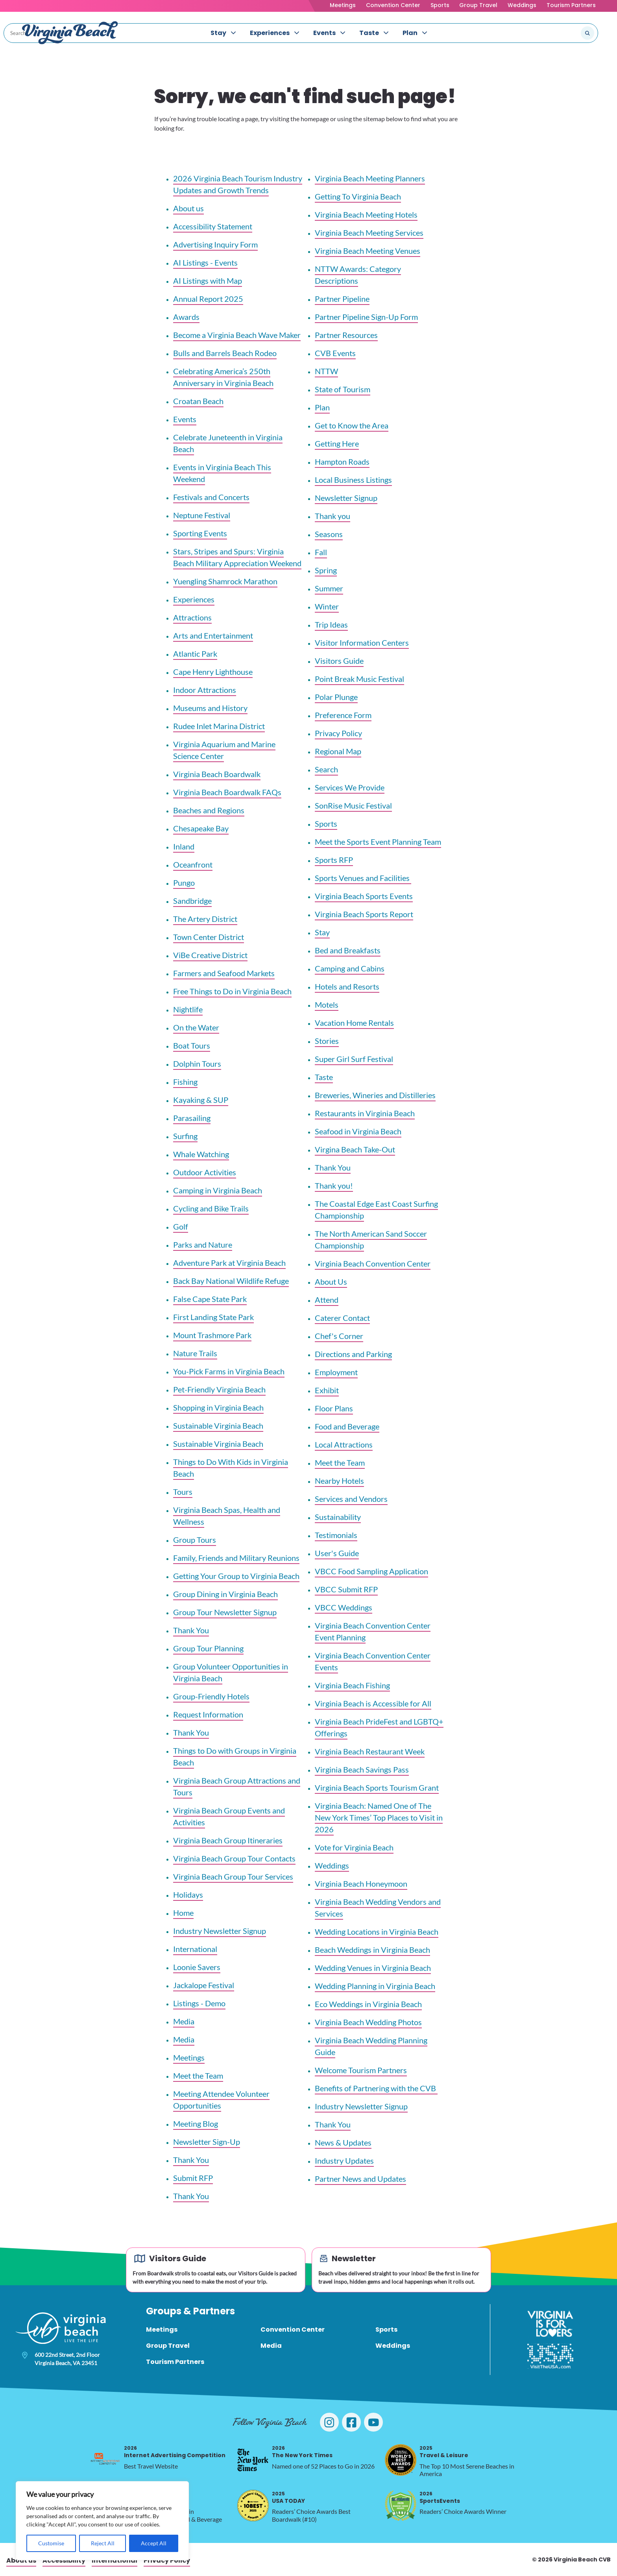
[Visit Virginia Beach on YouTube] (373, 2422)
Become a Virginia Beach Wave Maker (237, 335)
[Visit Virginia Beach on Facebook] (351, 2422)
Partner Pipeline (342, 298)
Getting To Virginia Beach (358, 196)
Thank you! (334, 1185)
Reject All (103, 2543)
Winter (327, 606)
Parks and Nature (202, 1244)
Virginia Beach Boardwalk (216, 774)
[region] (102, 2520)
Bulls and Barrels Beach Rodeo (225, 353)
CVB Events (335, 353)
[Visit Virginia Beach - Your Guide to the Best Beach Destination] (70, 33)
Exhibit (327, 1390)
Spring (326, 570)
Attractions (192, 617)
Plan (322, 407)
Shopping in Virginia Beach (218, 1407)
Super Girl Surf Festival (354, 1059)
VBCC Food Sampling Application (371, 1571)
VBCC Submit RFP (346, 1589)
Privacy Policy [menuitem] (167, 2560)
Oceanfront (192, 864)
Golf (180, 1226)
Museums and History (210, 708)
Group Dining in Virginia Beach (225, 1594)
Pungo (184, 882)
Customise (51, 2543)
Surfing (185, 1136)
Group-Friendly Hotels (211, 1696)
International (195, 1949)
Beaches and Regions (208, 810)
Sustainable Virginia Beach (218, 1425)
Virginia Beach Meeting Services (369, 232)
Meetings (343, 5)
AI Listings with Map (207, 280)
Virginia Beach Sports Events (364, 896)
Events (184, 419)
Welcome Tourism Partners (361, 2070)
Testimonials (336, 1535)
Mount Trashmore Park (212, 1335)
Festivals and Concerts (211, 497)
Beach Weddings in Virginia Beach (372, 1949)
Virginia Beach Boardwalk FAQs (227, 792)
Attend (326, 1299)
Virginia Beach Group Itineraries (228, 1840)
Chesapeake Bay (201, 828)
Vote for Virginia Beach (354, 1847)
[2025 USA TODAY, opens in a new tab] (253, 2505)
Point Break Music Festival (359, 678)
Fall (321, 552)
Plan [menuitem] (410, 32)
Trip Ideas (331, 624)
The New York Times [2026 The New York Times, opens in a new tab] (302, 2452)
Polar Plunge (336, 697)
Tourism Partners (571, 5)
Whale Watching (201, 1154)
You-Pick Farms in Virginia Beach (228, 1371)
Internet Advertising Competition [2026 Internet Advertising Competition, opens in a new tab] (174, 2452)
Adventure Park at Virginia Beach (229, 1262)
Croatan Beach (198, 401)
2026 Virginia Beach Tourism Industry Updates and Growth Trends (237, 184)
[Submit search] (587, 33)
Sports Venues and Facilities (363, 878)
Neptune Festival (201, 515)
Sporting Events (200, 533)
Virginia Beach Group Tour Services (233, 1876)
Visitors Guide (339, 660)
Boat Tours (191, 1045)
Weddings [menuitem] (392, 2345)
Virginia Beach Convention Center (372, 1263)
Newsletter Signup (346, 497)
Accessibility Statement (212, 226)
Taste (324, 1077)
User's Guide (337, 1553)
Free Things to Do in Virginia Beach (232, 991)
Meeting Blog (195, 2123)
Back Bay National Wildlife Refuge (231, 1280)
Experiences (193, 599)
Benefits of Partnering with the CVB (376, 2088)
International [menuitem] (114, 2560)
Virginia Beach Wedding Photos (368, 2022)
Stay (322, 932)
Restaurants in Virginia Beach (365, 1113)
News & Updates (343, 2142)
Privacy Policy (338, 733)
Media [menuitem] (271, 2345)
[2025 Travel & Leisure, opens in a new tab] (400, 2460)
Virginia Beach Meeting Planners (370, 178)
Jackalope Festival (203, 1985)
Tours (182, 1491)
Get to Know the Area (351, 425)
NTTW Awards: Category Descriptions (358, 274)
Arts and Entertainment (213, 635)
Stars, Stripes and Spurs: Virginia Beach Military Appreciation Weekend (237, 557)
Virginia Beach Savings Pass (362, 1769)
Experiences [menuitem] (270, 32)
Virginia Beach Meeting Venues (367, 250)
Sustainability (338, 1517)
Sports (439, 5)
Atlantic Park (195, 653)
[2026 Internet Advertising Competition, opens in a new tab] (105, 2460)
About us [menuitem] (21, 2560)
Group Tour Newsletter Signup (225, 1612)
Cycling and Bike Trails (211, 1208)
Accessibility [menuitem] (63, 2560)
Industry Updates (344, 2160)
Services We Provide (349, 787)
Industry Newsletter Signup (219, 1930)
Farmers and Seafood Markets (224, 973)
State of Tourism (342, 389)
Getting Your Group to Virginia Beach (236, 1576)
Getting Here (337, 443)
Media (183, 2021)
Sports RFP (334, 859)
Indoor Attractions (204, 689)
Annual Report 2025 (208, 298)
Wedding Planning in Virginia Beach (375, 1986)
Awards (186, 316)
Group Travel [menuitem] (168, 2345)
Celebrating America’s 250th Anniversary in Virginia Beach (223, 377)
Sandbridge (192, 900)
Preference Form (343, 715)
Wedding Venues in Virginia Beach (373, 1967)
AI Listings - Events (205, 262)
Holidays (188, 1894)
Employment (336, 1372)
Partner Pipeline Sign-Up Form (366, 316)
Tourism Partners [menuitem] (175, 2361)
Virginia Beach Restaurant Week (370, 1751)
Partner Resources (346, 335)
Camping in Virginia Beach (217, 1190)
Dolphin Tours (197, 1063)
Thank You (191, 1630)
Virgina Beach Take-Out (355, 1149)
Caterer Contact (342, 1317)
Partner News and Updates (360, 2178)
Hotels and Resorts (347, 986)
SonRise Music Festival (353, 805)
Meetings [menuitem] (161, 2329)
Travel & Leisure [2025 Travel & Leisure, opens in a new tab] (443, 2452)
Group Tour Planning (208, 1648)
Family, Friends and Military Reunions (236, 1557)
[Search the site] (561, 33)
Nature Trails (195, 1353)
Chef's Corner (339, 1336)
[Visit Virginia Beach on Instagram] (329, 2422)
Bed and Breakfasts (348, 950)
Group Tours (194, 1539)
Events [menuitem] (324, 32)
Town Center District (208, 937)
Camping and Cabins (349, 968)
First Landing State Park (213, 1317)
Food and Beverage (347, 1426)
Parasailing (192, 1118)
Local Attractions (344, 1444)
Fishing (185, 1081)
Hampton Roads (342, 461)
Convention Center (393, 5)
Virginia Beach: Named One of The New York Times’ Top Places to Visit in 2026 (379, 1817)
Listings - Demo (199, 2003)
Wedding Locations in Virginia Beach (376, 1931)
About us (188, 208)
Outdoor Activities (204, 1172)
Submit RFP (193, 2178)
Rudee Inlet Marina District (219, 726)
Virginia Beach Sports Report (364, 914)
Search (326, 769)
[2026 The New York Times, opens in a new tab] (253, 2460)
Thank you (332, 516)
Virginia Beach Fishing (352, 1685)
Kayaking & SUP (200, 1099)
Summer (329, 588)
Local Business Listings (353, 479)
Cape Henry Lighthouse (213, 671)
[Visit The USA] (550, 2356)
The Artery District (205, 918)
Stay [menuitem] (218, 32)
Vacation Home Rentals (354, 1022)
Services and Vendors (351, 1498)
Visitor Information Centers (362, 642)
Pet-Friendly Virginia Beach (219, 1389)
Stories (327, 1040)
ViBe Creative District (210, 955)
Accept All (153, 2543)
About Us (331, 1281)
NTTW (326, 371)
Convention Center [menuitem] (292, 2329)
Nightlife (188, 1009)
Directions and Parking (353, 1354)
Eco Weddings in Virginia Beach (368, 2004)
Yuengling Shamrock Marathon (225, 581)
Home (183, 1912)
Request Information (208, 1714)
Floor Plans (334, 1408)
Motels (326, 1004)
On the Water (196, 1027)
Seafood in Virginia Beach (358, 1131)
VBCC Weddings (343, 1607)
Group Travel (478, 5)
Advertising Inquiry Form (215, 244)
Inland (183, 846)
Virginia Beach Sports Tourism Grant (377, 1787)
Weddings (522, 5)
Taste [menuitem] (369, 32)
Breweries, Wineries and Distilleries (375, 1095)
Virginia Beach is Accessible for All (373, 1703)
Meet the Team (198, 2075)
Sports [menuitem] (386, 2329)
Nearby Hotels (339, 1480)
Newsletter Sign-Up (206, 2141)
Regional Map (338, 751)
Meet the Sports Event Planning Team (378, 841)
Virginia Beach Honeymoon (361, 1883)
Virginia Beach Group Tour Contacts (234, 1858)
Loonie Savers (196, 1967)
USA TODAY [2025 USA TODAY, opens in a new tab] (288, 2497)
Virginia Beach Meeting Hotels (366, 214)
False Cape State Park (210, 1299)
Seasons (329, 534)
